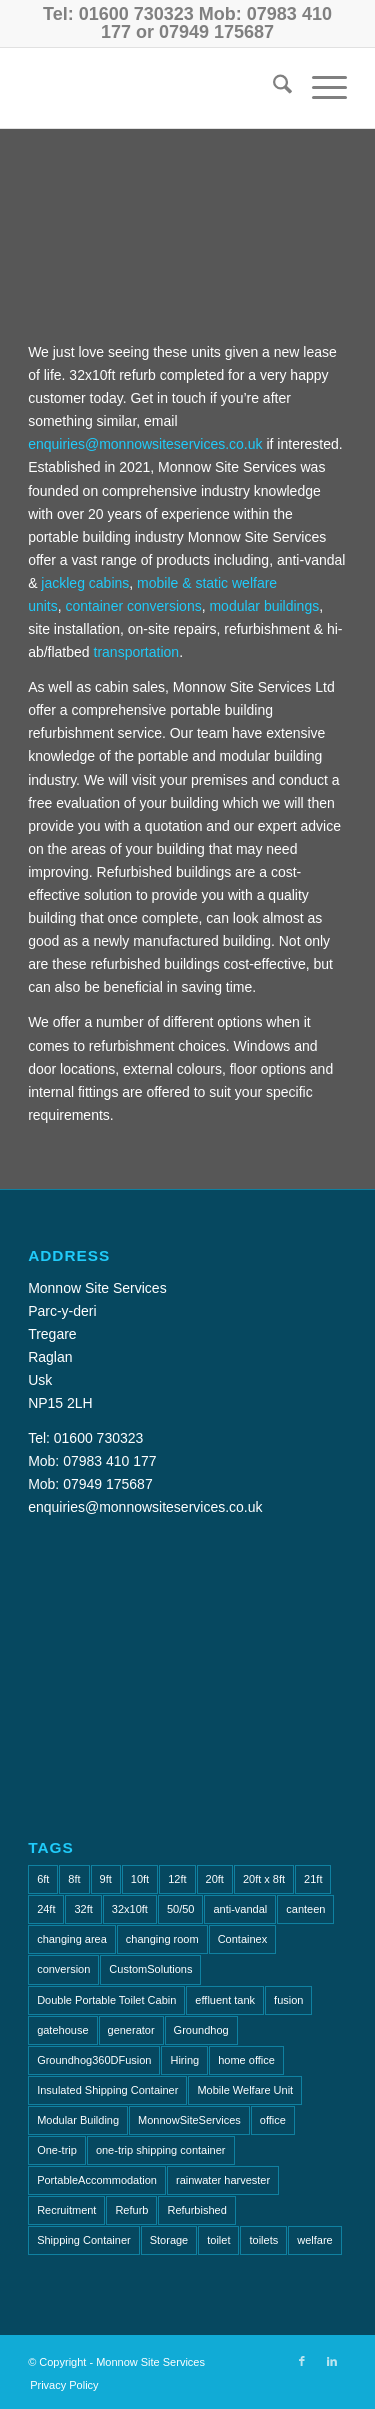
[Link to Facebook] (302, 2361)
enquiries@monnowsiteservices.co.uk (145, 444)
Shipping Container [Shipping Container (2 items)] (84, 2240)
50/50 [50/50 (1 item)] (181, 1909)
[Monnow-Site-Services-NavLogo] (155, 88)
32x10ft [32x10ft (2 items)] (130, 1909)
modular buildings (264, 606)
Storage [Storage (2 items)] (169, 2240)
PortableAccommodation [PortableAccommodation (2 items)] (97, 2180)
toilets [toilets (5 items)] (263, 2240)
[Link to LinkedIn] (332, 2361)
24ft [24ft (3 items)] (46, 1909)
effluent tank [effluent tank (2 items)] (225, 2000)
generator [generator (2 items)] (131, 2030)
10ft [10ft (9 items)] (140, 1879)
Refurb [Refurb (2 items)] (131, 2210)
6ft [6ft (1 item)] (43, 1879)
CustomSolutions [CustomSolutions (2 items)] (150, 1969)
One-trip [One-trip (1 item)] (57, 2150)
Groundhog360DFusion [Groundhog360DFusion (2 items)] (94, 2060)
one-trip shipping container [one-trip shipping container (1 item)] (161, 2150)
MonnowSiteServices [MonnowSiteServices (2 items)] (189, 2120)
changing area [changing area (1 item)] (72, 1939)
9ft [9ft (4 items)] (106, 1879)
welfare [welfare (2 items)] (314, 2240)
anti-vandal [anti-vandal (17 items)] (240, 1909)
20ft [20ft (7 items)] (215, 1879)
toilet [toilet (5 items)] (218, 2240)
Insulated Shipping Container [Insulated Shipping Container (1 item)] (107, 2090)
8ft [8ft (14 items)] (74, 1879)
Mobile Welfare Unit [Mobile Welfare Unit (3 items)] (245, 2090)
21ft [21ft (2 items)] (313, 1879)
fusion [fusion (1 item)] (288, 2000)
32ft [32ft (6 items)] (83, 1909)
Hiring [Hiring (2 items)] (184, 2060)
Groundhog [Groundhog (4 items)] (201, 2030)
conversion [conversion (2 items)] (63, 1969)
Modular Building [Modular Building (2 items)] (78, 2120)
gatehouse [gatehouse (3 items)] (62, 2030)
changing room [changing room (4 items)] (162, 1939)
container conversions (133, 606)
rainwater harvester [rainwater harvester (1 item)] (223, 2180)
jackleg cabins (85, 583)
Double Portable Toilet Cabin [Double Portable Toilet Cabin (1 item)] (106, 2000)
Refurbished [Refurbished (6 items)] (196, 2210)
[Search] (272, 88)
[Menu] (319, 88)
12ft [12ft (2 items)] (177, 1879)
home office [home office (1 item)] (246, 2060)
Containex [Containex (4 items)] (243, 1939)
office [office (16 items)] (273, 2120)
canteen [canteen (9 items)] (305, 1909)
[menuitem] (272, 88)
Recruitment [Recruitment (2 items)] (66, 2210)
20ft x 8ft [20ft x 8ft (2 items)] (264, 1879)
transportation (137, 652)
